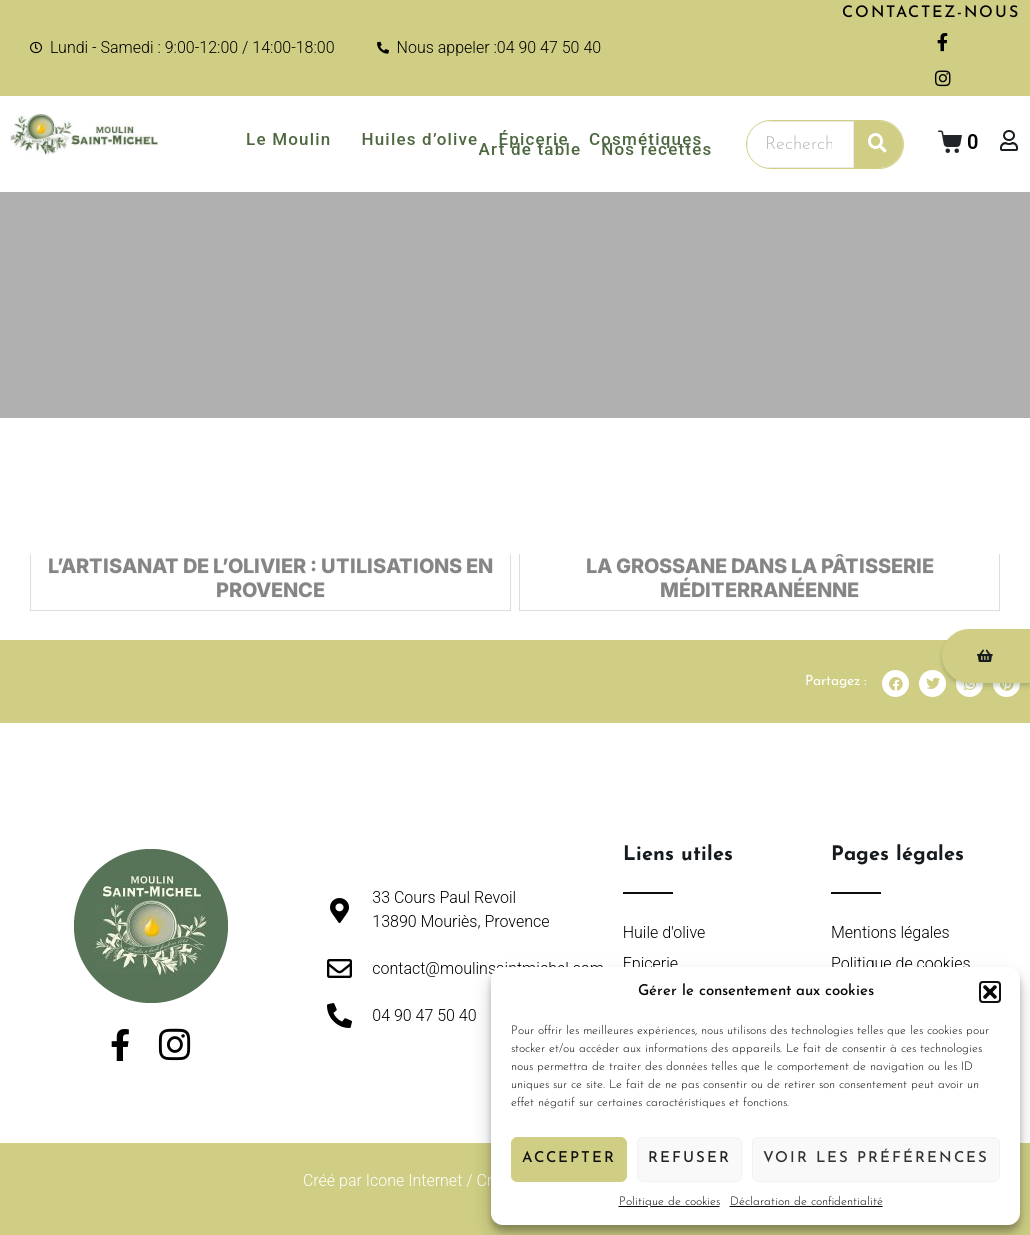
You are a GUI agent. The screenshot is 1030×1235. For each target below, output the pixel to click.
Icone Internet (414, 1180)
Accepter (569, 1158)
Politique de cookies (669, 1202)
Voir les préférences (876, 1158)
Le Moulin (293, 139)
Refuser (689, 1158)
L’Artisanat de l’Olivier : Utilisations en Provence (270, 586)
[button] (990, 992)
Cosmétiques (646, 139)
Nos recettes (656, 149)
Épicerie (533, 139)
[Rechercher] (878, 144)
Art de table (530, 149)
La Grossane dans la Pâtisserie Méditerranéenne (760, 586)
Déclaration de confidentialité (806, 1202)
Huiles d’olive (419, 139)
